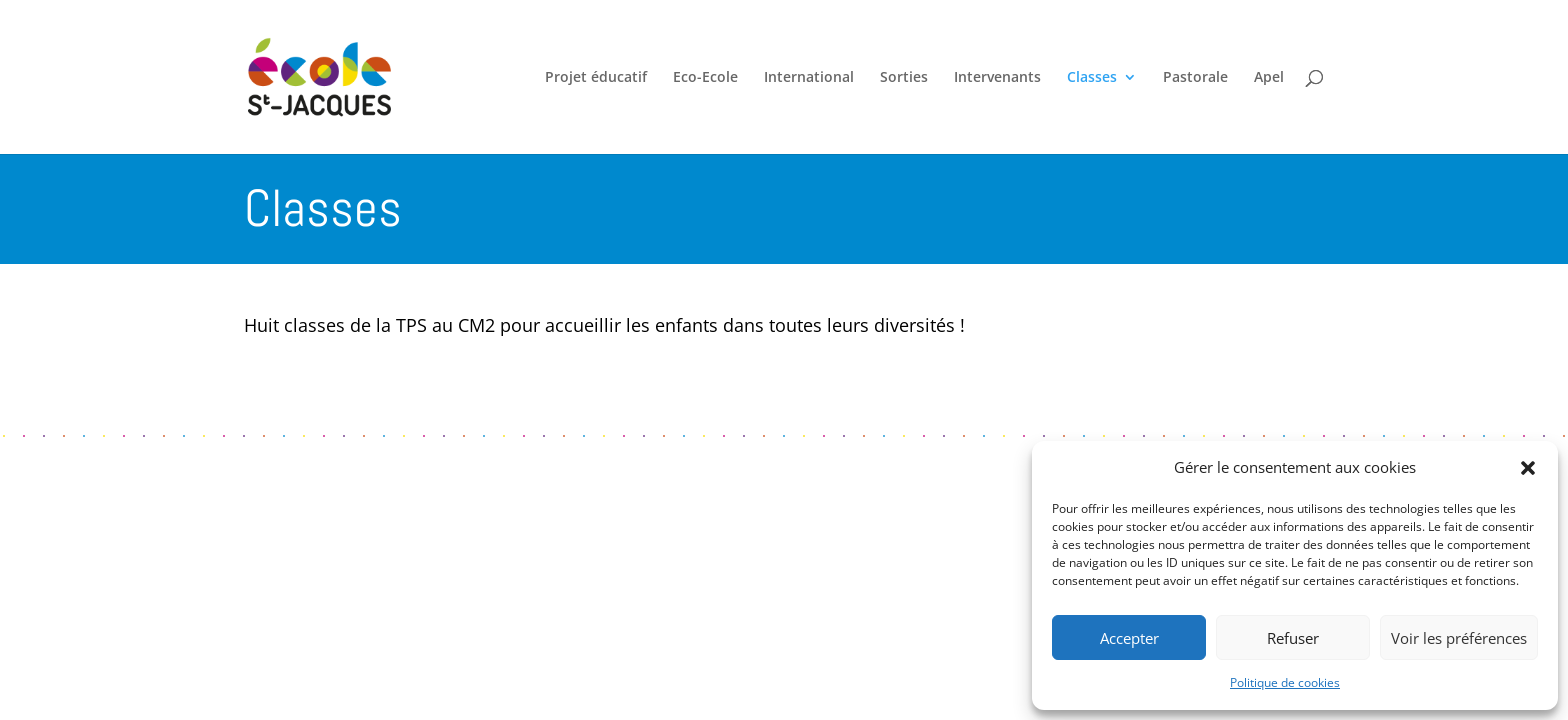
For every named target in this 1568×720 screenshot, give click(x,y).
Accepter (1129, 638)
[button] (1528, 468)
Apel (1269, 78)
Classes (1092, 78)
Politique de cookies (1285, 682)
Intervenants (997, 78)
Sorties (904, 78)
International (809, 78)
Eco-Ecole (705, 78)
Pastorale (1195, 78)
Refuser (1293, 638)
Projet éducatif (596, 78)
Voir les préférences (1459, 638)
